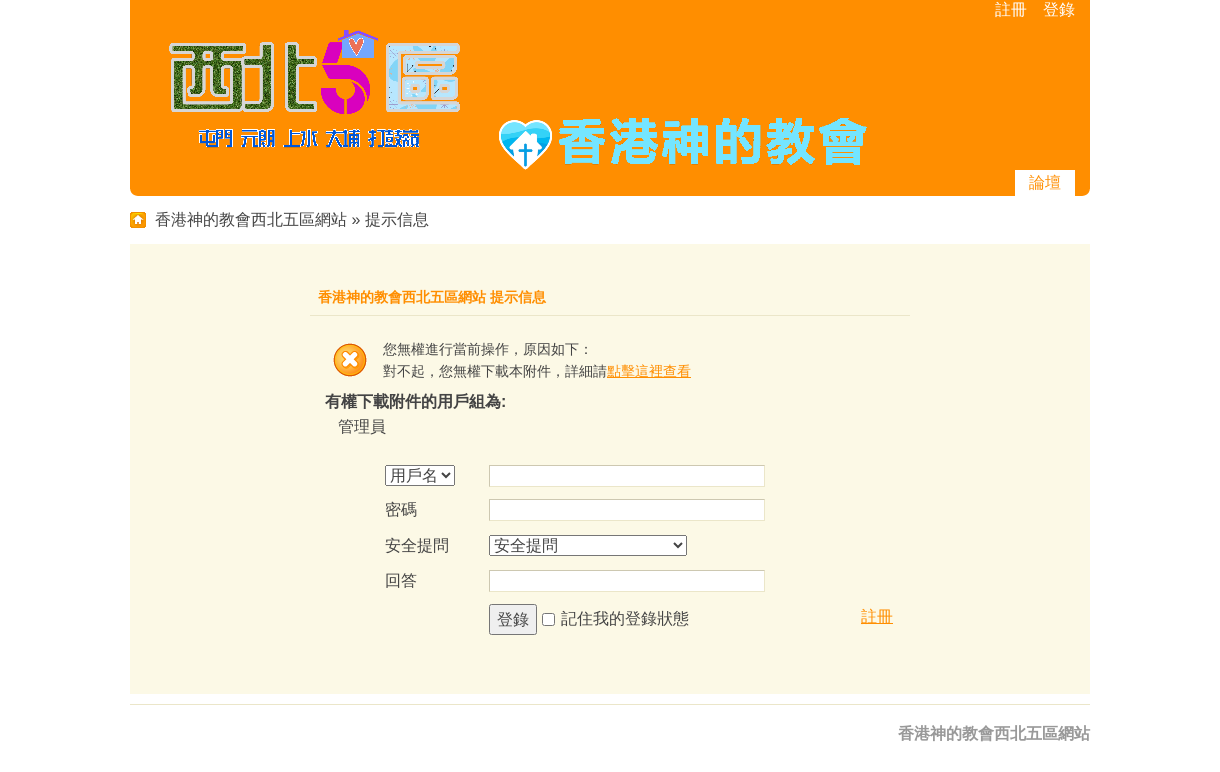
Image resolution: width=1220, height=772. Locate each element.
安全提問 (417, 545)
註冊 (1011, 9)
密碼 (401, 509)
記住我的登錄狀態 (625, 618)
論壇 (1045, 182)
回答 (401, 580)
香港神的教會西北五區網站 (251, 219)
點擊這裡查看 (649, 371)
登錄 (1059, 9)
